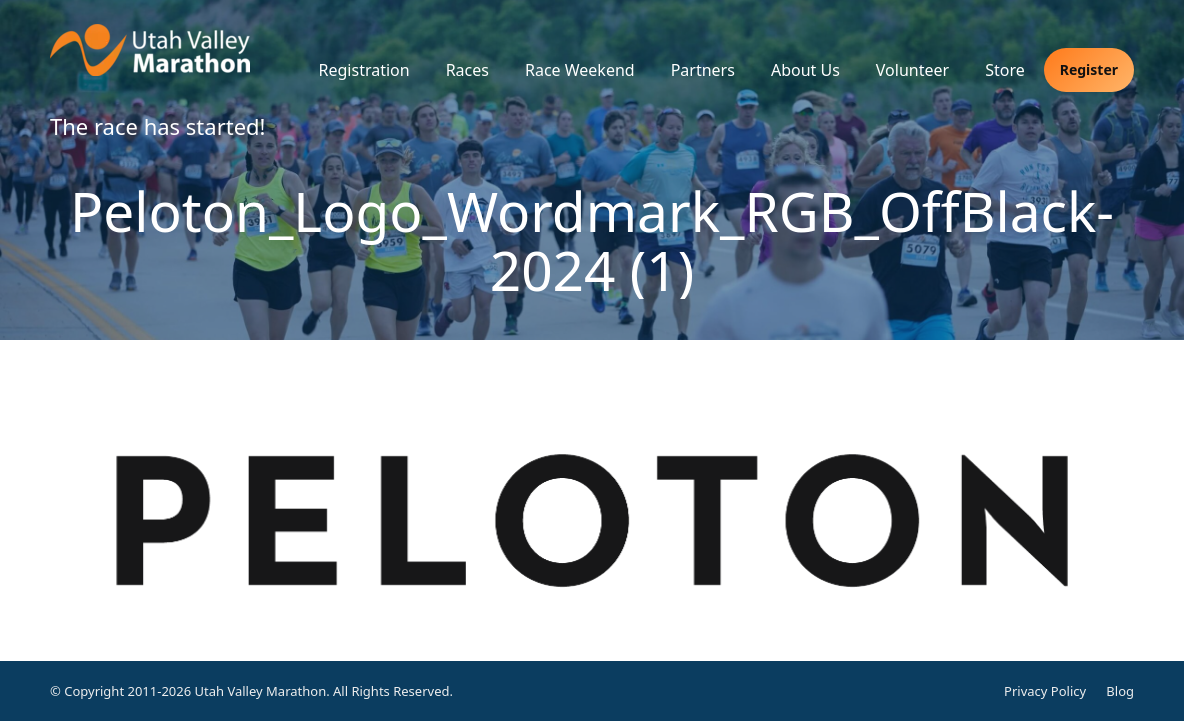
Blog (1120, 691)
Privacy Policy (1045, 691)
